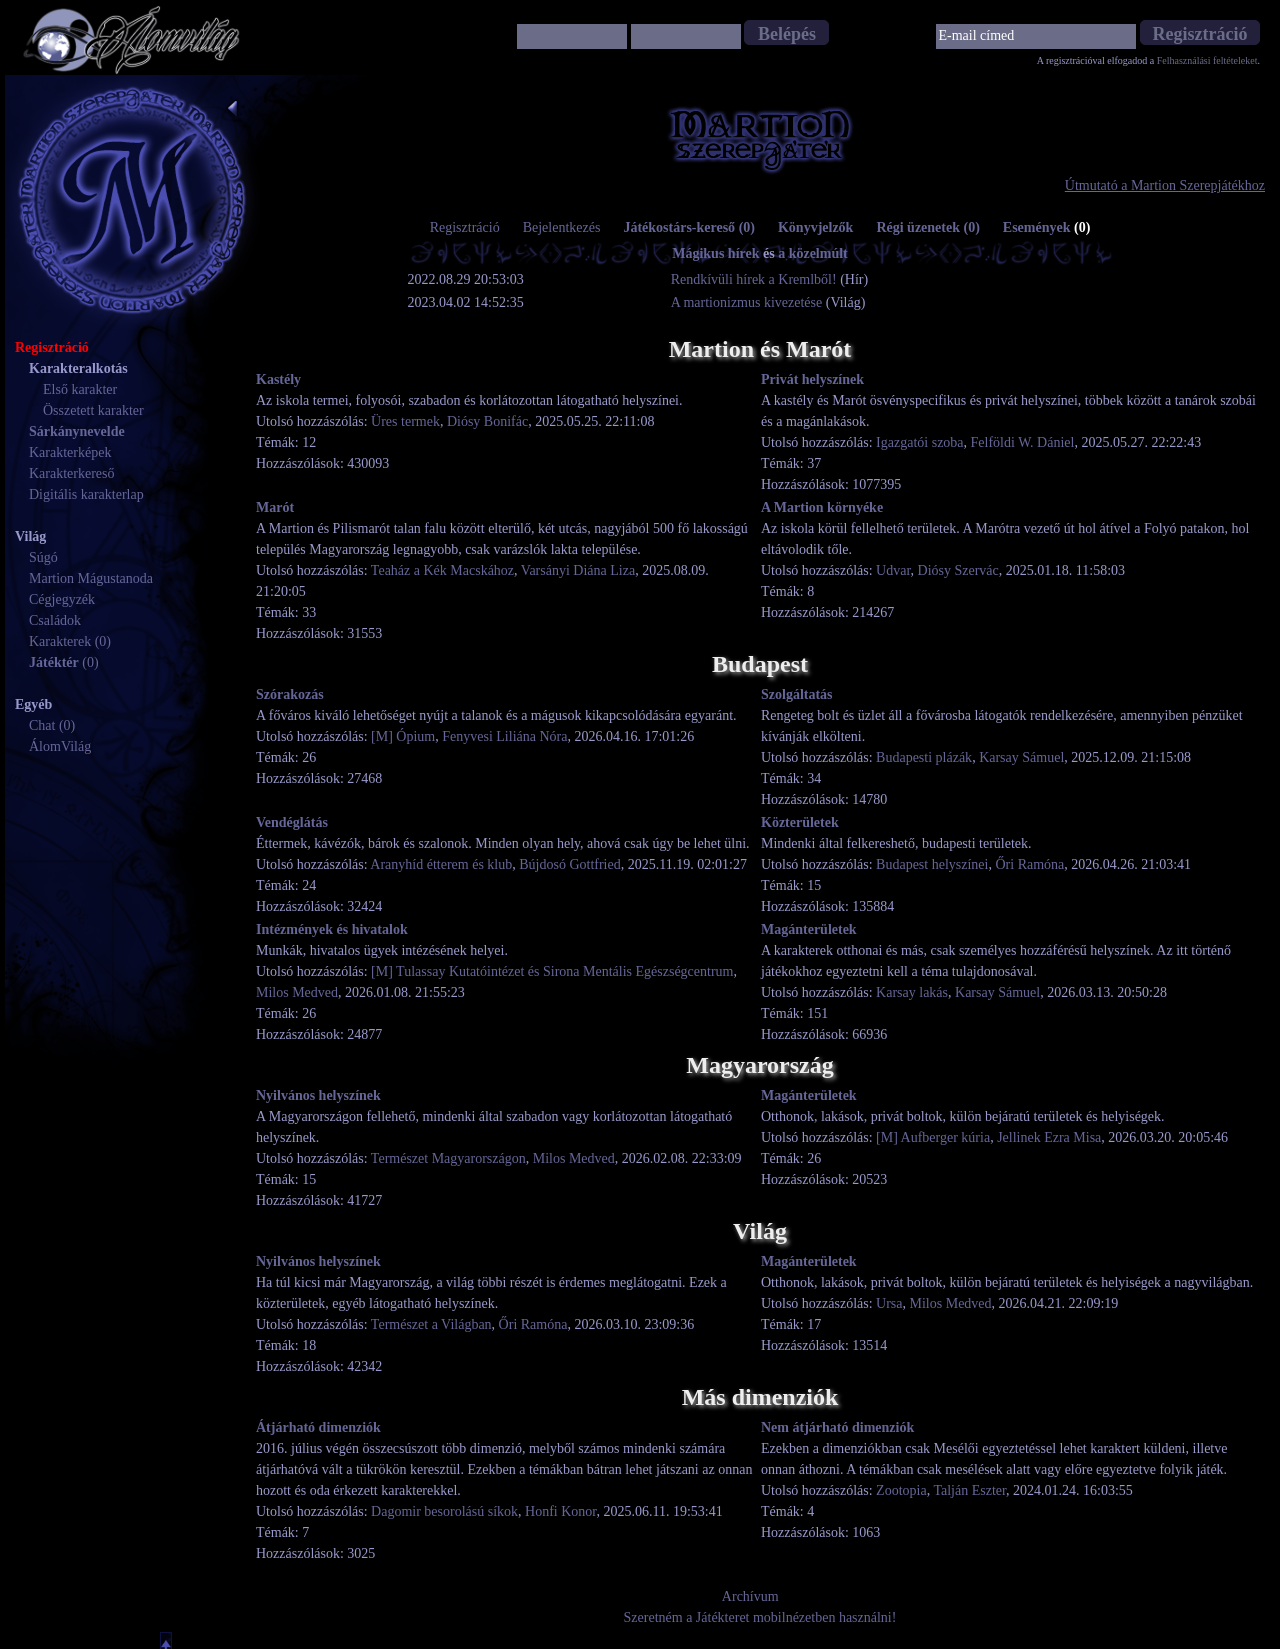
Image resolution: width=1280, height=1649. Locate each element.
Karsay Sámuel (1021, 757)
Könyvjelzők (815, 227)
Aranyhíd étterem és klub (441, 864)
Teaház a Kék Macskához (442, 570)
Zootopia (901, 1490)
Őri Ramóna (1029, 864)
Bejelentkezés (562, 227)
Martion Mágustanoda (91, 578)
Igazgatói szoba (919, 442)
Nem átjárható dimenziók (837, 1427)
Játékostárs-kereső (689, 227)
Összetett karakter (93, 410)
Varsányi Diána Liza (578, 570)
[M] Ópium (403, 736)
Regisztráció (465, 227)
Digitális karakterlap (86, 494)
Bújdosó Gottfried (570, 864)
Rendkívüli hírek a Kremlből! (756, 279)
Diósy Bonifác (487, 421)
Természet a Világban (431, 1324)
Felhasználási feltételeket (1207, 60)
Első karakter (80, 389)
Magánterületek (809, 929)
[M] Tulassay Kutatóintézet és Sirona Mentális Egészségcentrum (552, 971)
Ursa (889, 1303)
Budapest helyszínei (932, 864)
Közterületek (800, 822)
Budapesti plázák (924, 757)
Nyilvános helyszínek (318, 1095)
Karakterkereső (72, 473)
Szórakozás (290, 694)
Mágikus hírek (715, 253)
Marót (275, 507)
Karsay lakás (912, 992)
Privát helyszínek (812, 379)
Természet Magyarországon (448, 1158)
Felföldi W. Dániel (1023, 442)
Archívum (750, 1596)
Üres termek (405, 421)
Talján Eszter (969, 1490)
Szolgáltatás (797, 694)
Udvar (893, 570)
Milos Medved (297, 992)
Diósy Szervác (958, 570)
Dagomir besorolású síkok (444, 1511)
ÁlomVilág (60, 746)
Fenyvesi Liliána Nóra (504, 736)
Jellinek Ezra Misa (1049, 1137)
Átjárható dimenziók (318, 1427)
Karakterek (60, 641)
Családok (55, 620)
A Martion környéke (822, 507)
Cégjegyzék (62, 599)
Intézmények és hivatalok (332, 929)
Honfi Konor (560, 1511)
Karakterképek (70, 452)
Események (1047, 227)
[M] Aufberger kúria (933, 1137)
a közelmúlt (813, 253)
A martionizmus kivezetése (747, 302)
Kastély (278, 379)
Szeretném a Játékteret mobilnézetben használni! (760, 1617)
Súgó (43, 557)
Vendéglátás (292, 822)
